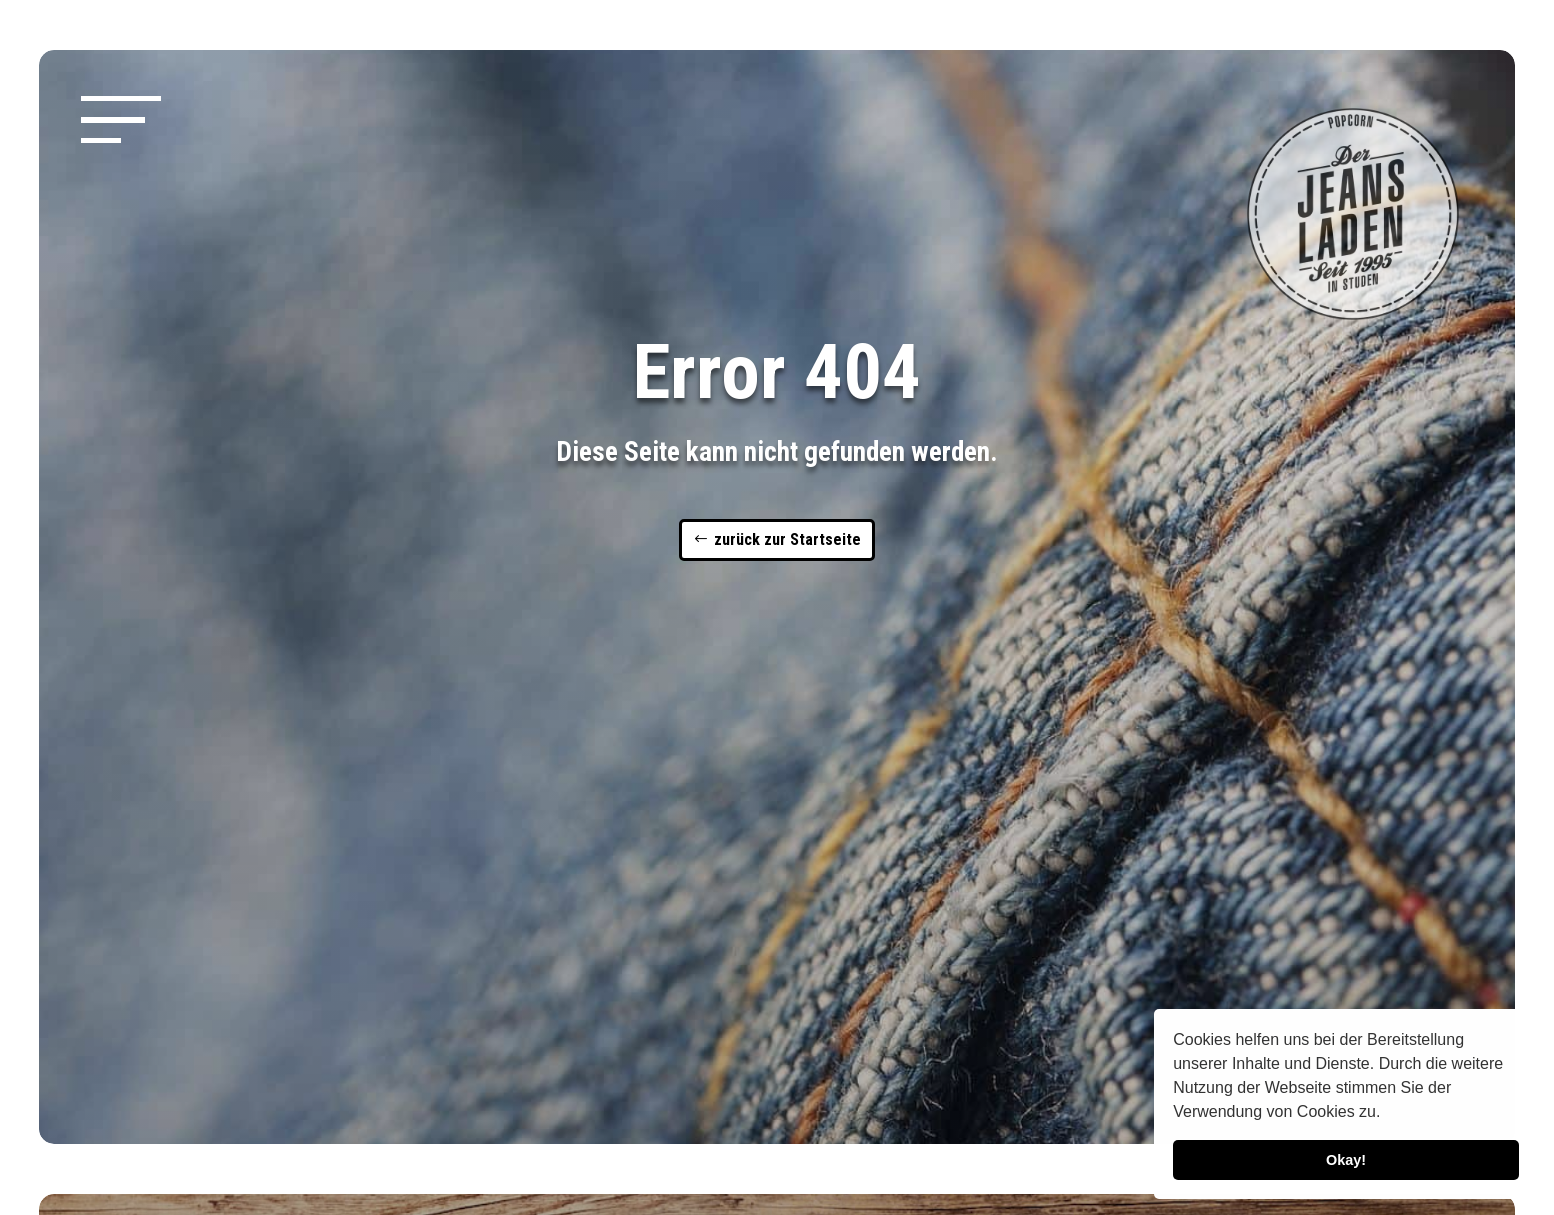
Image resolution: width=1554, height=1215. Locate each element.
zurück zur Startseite (787, 539)
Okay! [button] (1346, 1160)
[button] (1388, 1114)
